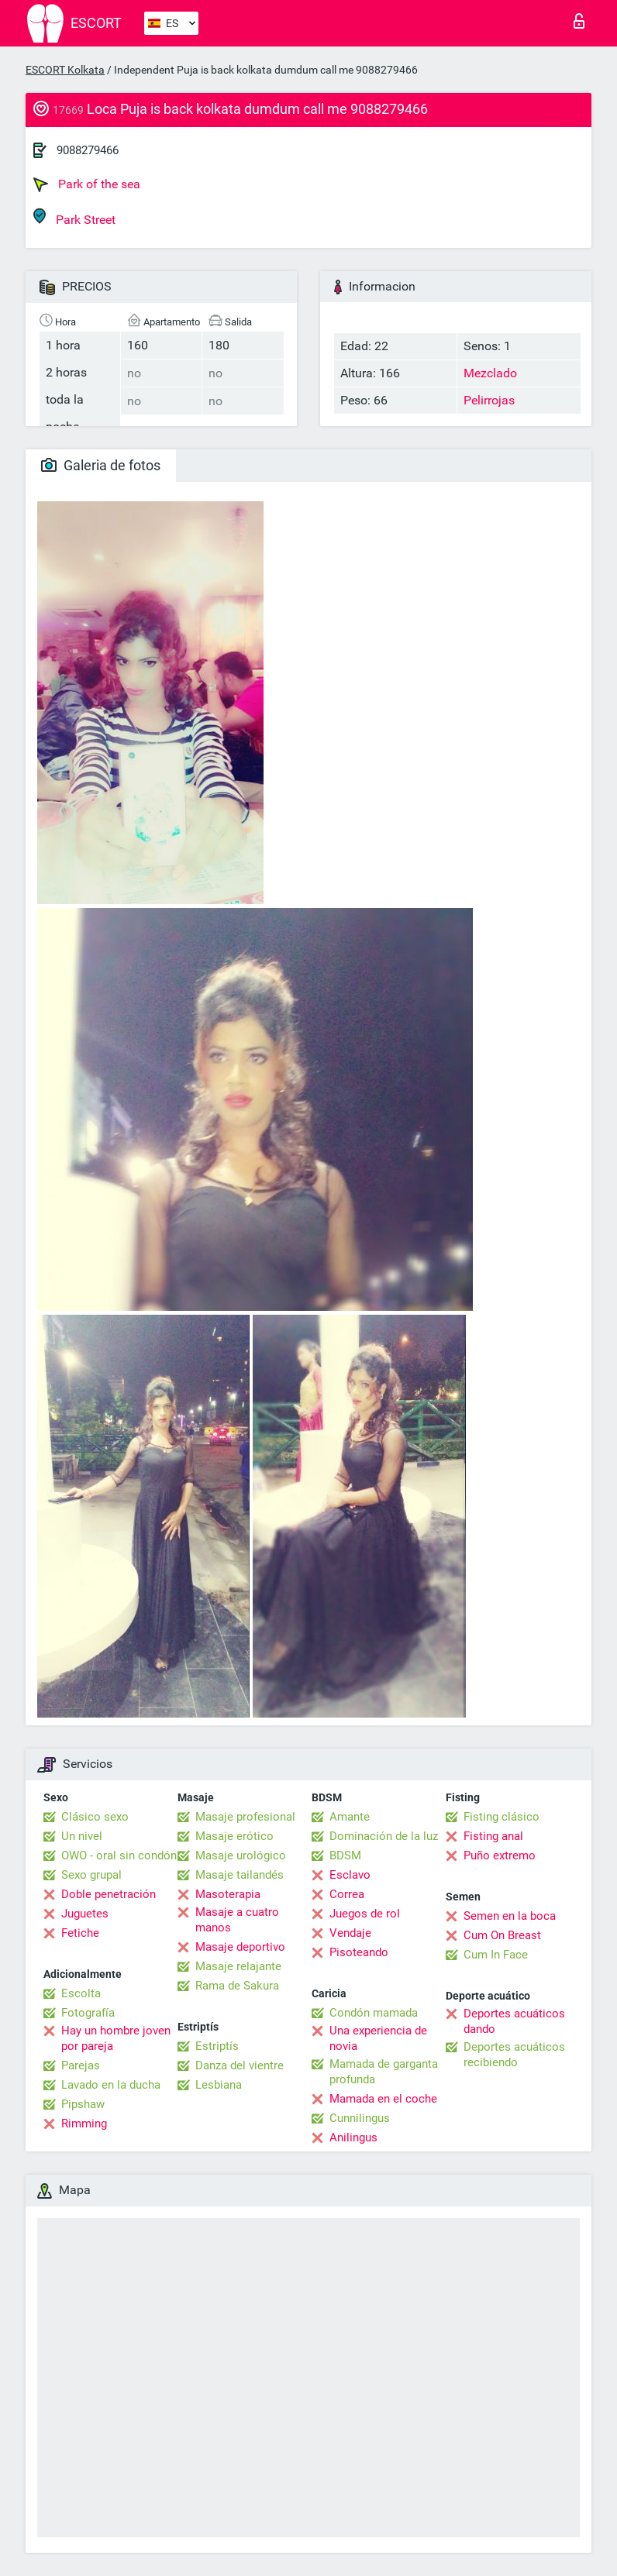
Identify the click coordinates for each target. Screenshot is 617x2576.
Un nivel (81, 1836)
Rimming (84, 2124)
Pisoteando (358, 1952)
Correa (346, 1894)
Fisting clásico (501, 1817)
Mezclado (490, 373)
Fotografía (88, 2013)
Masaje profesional (245, 1817)
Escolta (81, 1993)
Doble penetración (108, 1894)
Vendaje (350, 1933)
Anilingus (353, 2137)
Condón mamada (373, 2013)
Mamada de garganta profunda (383, 2071)
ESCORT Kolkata (65, 70)
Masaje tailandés (239, 1875)
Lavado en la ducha (110, 2085)
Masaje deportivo (240, 1947)
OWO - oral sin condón (119, 1855)
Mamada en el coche (383, 2099)
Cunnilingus (359, 2118)
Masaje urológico (240, 1855)
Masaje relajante (238, 1966)
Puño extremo (500, 1855)
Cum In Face (496, 1955)
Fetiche (80, 1933)
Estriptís (217, 2046)
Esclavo (350, 1875)
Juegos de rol (364, 1914)
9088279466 (88, 150)
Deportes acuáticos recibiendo (514, 2054)
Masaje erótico (234, 1836)
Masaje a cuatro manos (237, 1920)
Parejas (80, 2065)
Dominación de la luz (383, 1836)
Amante (349, 1817)
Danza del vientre (239, 2065)
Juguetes (85, 1914)
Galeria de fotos (100, 465)
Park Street (74, 217)
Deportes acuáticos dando (514, 2021)
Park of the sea (86, 184)
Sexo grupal (91, 1875)
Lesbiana (218, 2085)
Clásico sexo (95, 1817)
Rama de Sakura (237, 1986)
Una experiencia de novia (378, 2038)
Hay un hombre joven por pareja (116, 2038)
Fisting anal (493, 1836)
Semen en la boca (510, 1916)
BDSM (345, 1855)
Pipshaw (83, 2104)
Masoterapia (227, 1894)
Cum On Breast (502, 1935)
